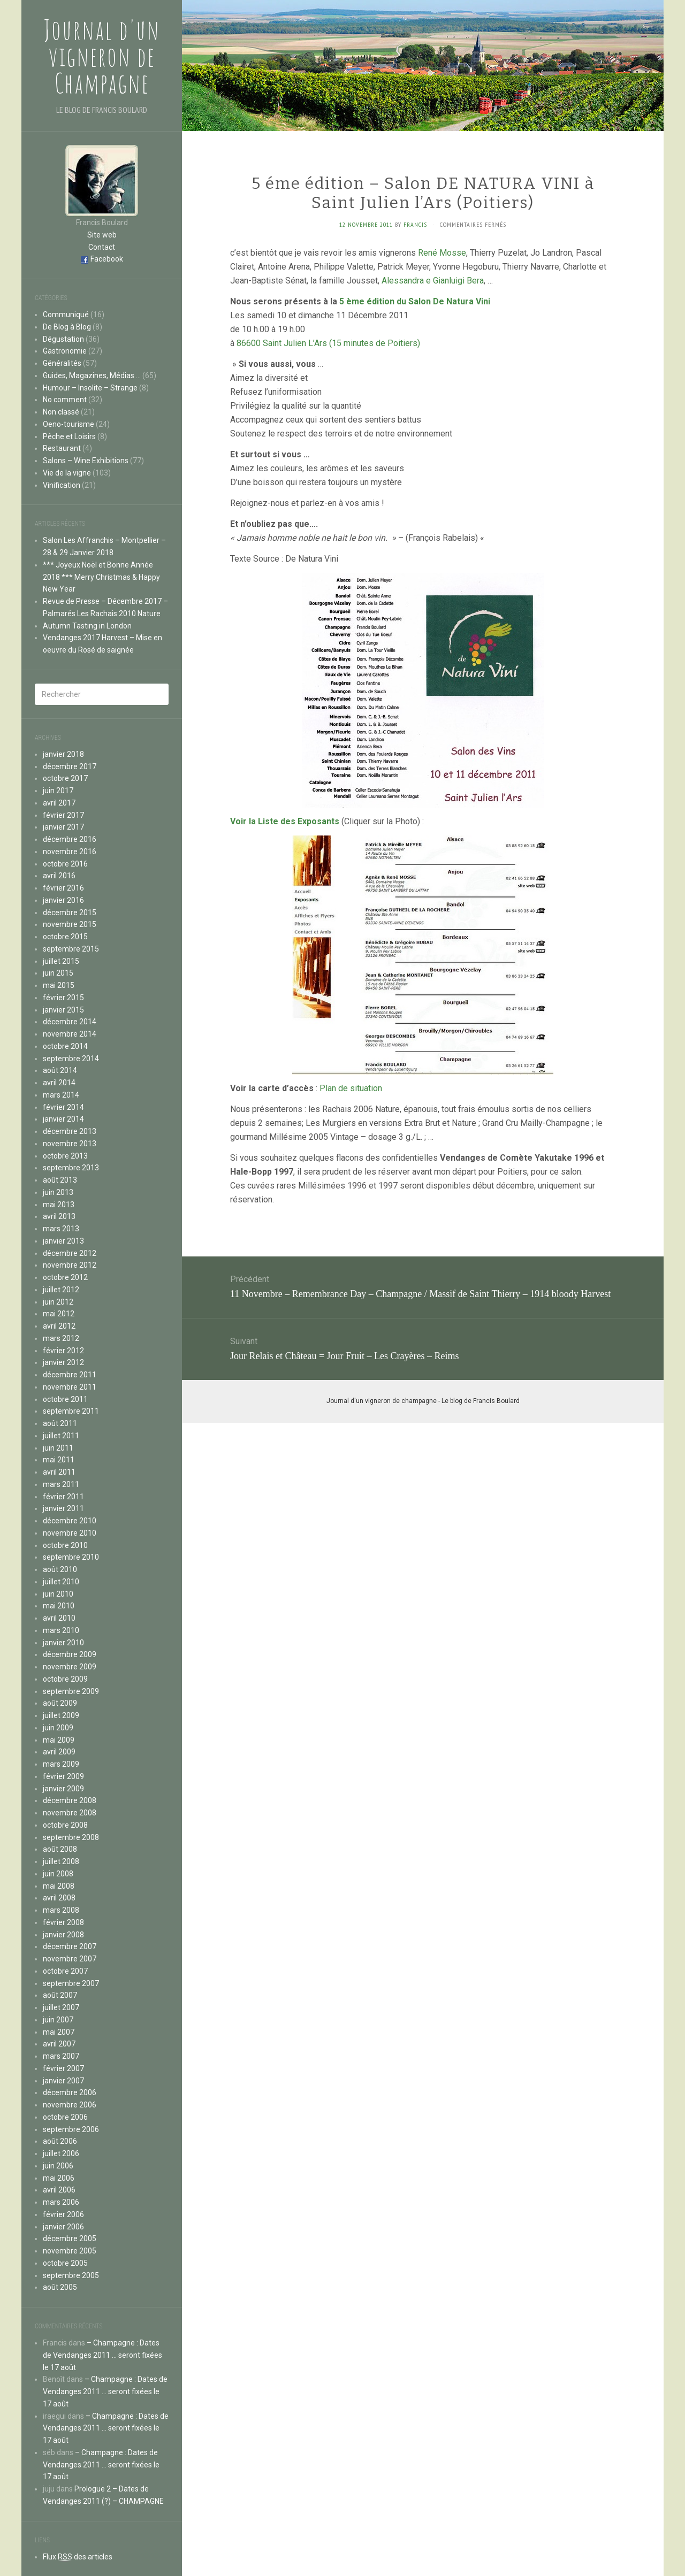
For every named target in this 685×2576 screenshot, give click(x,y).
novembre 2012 (69, 1265)
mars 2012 (61, 1338)
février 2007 (63, 2068)
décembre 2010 (69, 1520)
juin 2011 (58, 1448)
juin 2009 (58, 1727)
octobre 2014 (65, 1046)
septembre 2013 (71, 1167)
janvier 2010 (63, 1642)
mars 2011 (61, 1484)
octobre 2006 (65, 2117)
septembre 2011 (71, 1411)
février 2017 (63, 815)
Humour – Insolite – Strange (90, 388)
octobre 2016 (65, 864)
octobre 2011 (65, 1399)
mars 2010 (61, 1630)
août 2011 (60, 1423)
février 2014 (63, 1107)
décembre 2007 (69, 1946)
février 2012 (63, 1350)
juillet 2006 (61, 2153)
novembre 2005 (69, 2251)
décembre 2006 (69, 2092)
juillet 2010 (61, 1581)
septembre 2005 (71, 2275)
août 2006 (60, 2141)
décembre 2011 (69, 1374)
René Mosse (442, 253)
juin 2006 (58, 2165)
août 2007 (60, 1995)
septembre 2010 (71, 1557)
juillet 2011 (61, 1435)
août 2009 (60, 1703)
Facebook (106, 259)
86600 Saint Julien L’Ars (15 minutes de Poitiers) (328, 343)
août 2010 (60, 1569)
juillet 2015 (61, 961)
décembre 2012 (69, 1253)
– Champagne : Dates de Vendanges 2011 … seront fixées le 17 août (102, 2355)
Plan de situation (350, 1088)
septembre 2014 (71, 1058)
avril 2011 (59, 1472)
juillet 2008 (61, 1861)
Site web (102, 235)
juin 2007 (58, 2019)
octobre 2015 (65, 936)
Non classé (61, 412)
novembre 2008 (69, 1812)
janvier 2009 (63, 1788)
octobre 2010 (65, 1545)
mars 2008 (61, 1910)
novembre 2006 (69, 2104)
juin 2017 (58, 790)
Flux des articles (77, 2557)
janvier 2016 (63, 900)
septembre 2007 (71, 1983)
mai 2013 (58, 1204)
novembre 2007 (69, 1958)
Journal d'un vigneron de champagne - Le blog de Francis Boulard (423, 1401)
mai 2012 (58, 1313)
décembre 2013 (69, 1131)
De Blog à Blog (67, 327)
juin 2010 (58, 1594)
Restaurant (62, 448)
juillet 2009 (61, 1715)
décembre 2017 (69, 766)
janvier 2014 (63, 1119)
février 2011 (63, 1496)
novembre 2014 (69, 1034)
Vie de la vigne (67, 473)
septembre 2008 (71, 1837)
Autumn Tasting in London (87, 626)
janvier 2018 (63, 754)
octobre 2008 (65, 1825)
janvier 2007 (63, 2080)
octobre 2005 (65, 2263)
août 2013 (60, 1180)
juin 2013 (58, 1192)
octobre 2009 (65, 1679)
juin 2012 (58, 1302)
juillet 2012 (61, 1289)
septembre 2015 (71, 949)
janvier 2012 (63, 1362)
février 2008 (63, 1922)
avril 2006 (59, 2190)
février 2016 (63, 888)
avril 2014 (59, 1082)
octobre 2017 (65, 778)
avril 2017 (59, 803)
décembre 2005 (69, 2238)
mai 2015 (58, 985)
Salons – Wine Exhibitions (85, 460)
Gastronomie (65, 351)
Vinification (61, 485)
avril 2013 (59, 1216)
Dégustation (63, 339)
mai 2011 (58, 1459)
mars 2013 (61, 1228)
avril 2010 (59, 1618)
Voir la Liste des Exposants (284, 821)
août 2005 (60, 2287)
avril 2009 (59, 1751)
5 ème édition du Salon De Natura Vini (414, 301)
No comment (65, 399)
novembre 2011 (69, 1387)
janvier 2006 (63, 2226)
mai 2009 (58, 1740)
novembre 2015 (69, 924)
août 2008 (60, 1849)
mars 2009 (61, 1764)
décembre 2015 (69, 912)
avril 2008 (59, 1897)
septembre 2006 (71, 2129)
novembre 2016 (69, 851)
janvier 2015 (63, 1010)
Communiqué (66, 314)
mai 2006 (58, 2178)
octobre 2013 (65, 1156)
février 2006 (63, 2214)
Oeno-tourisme (68, 424)
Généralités (62, 363)
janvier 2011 (63, 1508)
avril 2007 (59, 2044)
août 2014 (60, 1070)
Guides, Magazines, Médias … (92, 375)
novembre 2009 (69, 1666)
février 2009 (63, 1776)
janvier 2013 (63, 1241)
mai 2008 (58, 1886)
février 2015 (63, 997)
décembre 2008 (69, 1800)
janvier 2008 (63, 1934)
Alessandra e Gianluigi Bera (433, 280)
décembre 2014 (69, 1021)
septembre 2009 (71, 1691)
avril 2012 (59, 1326)
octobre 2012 (65, 1277)
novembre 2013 (69, 1143)
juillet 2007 (61, 2007)
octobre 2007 (65, 1971)
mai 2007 (58, 2032)
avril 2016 (59, 875)
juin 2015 (58, 973)
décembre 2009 (69, 1654)
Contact (101, 247)
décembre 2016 (69, 839)
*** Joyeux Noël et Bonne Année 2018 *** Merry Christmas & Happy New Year (101, 577)
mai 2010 (58, 1605)
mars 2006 (61, 2202)
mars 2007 (61, 2056)
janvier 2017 (63, 827)
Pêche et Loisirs (69, 436)
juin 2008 (58, 1873)
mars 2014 (61, 1095)
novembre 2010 (69, 1533)
